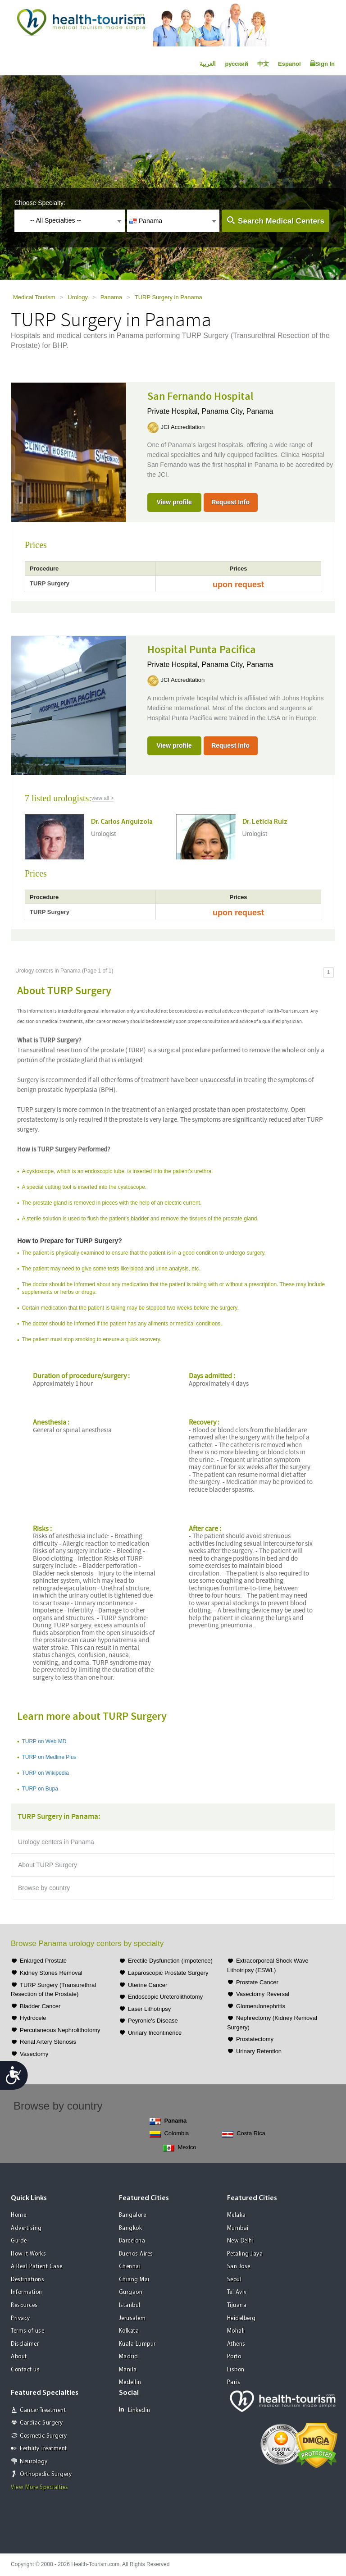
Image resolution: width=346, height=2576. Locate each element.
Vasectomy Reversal (262, 1994)
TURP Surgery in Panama (168, 297)
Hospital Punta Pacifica (201, 650)
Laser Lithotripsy (149, 2008)
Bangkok (130, 2228)
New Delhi (240, 2241)
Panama (111, 297)
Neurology (34, 2462)
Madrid (128, 2357)
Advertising (26, 2228)
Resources (24, 2305)
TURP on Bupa (40, 1789)
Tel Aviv (237, 2292)
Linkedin (134, 2410)
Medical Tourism (34, 297)
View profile (173, 502)
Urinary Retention (259, 2051)
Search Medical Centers (281, 221)
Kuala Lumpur (137, 2344)
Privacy (20, 2318)
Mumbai (238, 2228)
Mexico (179, 2147)
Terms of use (27, 2331)
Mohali (236, 2331)
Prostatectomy (254, 2039)
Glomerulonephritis (260, 2006)
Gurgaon (131, 2292)
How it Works (28, 2254)
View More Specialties (39, 2487)
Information (26, 2292)
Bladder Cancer (40, 2006)
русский (236, 63)
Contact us (25, 2370)
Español (289, 63)
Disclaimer (25, 2344)
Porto (234, 2357)
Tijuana (237, 2305)
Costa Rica (243, 2134)
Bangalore (132, 2215)
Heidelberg (241, 2318)
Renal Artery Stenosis (48, 2041)
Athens (236, 2344)
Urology (78, 297)
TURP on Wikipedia (45, 1773)
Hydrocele (33, 2017)
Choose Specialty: (39, 202)
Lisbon (236, 2370)
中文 (263, 63)
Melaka (236, 2215)
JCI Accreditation (183, 427)
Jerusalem (132, 2318)
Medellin (130, 2382)
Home (18, 2215)
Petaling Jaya (245, 2254)
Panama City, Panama (237, 411)
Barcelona (132, 2241)
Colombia (169, 2134)
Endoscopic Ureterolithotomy (165, 1996)
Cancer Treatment (43, 2410)
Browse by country (44, 1887)
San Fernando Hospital (200, 396)
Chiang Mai (134, 2280)
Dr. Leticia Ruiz (264, 822)
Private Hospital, (174, 411)
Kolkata (129, 2331)
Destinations (27, 2280)
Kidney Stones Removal (51, 1972)
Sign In (322, 63)
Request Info (230, 502)
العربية (208, 63)
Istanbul (130, 2305)
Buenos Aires (136, 2254)
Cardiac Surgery (41, 2423)
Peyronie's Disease (153, 2020)
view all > (102, 798)
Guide (19, 2241)
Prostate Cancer (257, 1982)
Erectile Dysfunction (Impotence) (170, 1960)
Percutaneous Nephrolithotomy (60, 2030)
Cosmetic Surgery (43, 2436)
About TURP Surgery (47, 1864)
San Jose (238, 2267)
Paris (234, 2382)
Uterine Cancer (147, 1985)
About (19, 2357)
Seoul (234, 2280)
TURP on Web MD (44, 1741)
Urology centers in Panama (56, 1841)
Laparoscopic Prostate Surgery (168, 1972)
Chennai (130, 2267)
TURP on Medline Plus (49, 1757)
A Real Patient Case (37, 2267)
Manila (128, 2370)
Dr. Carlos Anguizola (122, 822)
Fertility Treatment (43, 2449)
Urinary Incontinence (155, 2032)
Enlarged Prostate (43, 1960)
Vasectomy (34, 2054)
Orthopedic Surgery (46, 2474)
